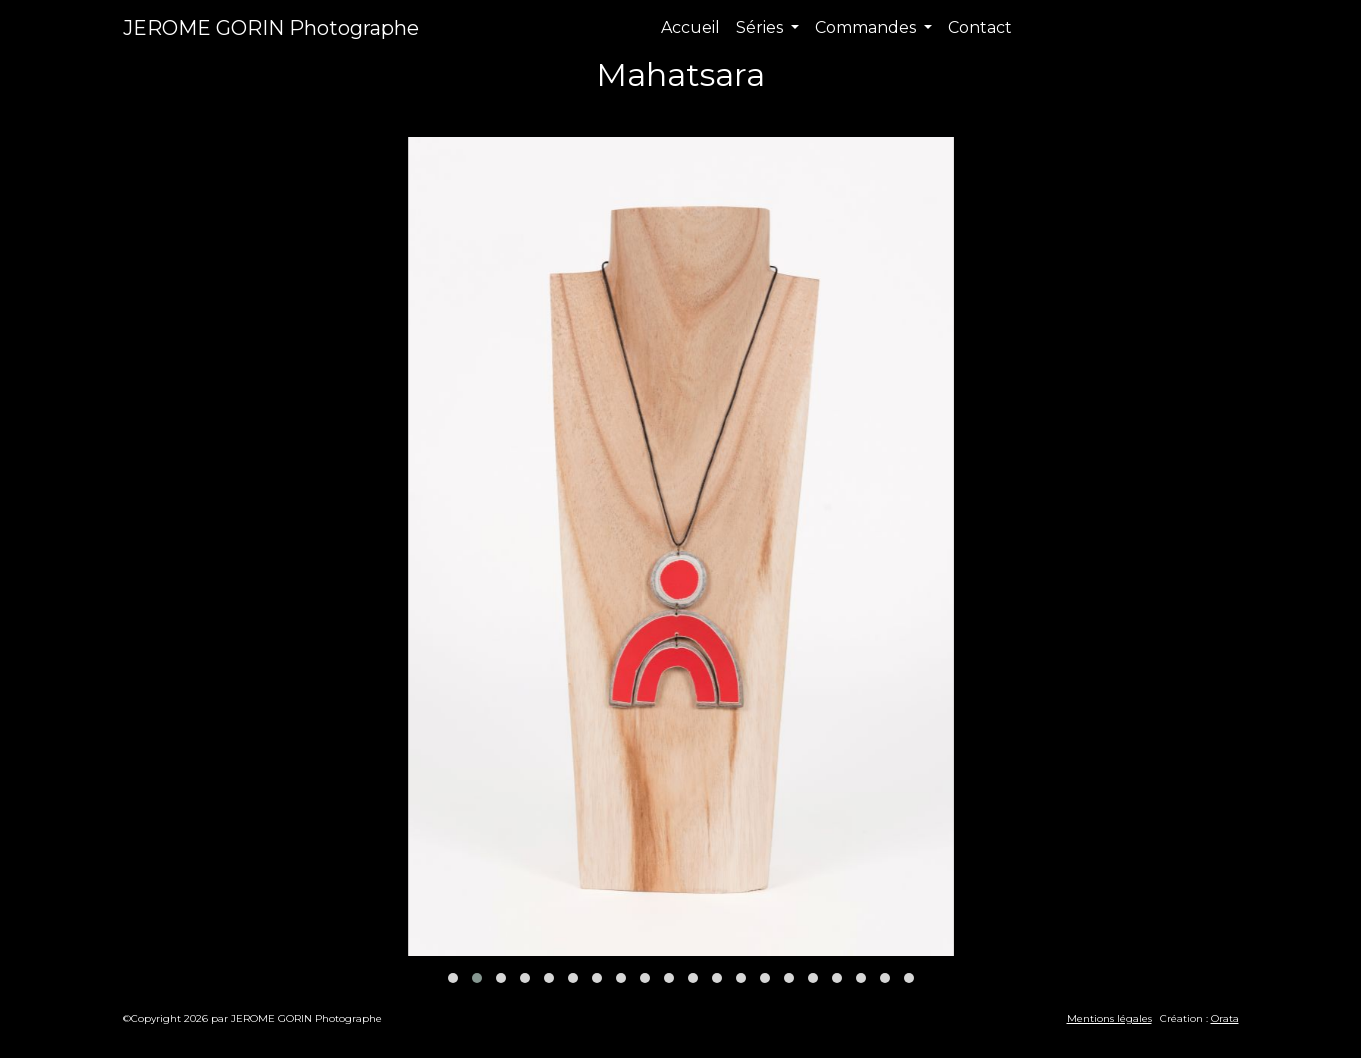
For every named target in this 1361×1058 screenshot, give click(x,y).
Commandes (867, 27)
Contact (980, 27)
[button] (453, 978)
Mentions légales (1109, 1018)
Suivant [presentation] (913, 113)
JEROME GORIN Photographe (271, 28)
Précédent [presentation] (461, 113)
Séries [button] (761, 27)
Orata (1225, 1018)
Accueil (690, 27)
